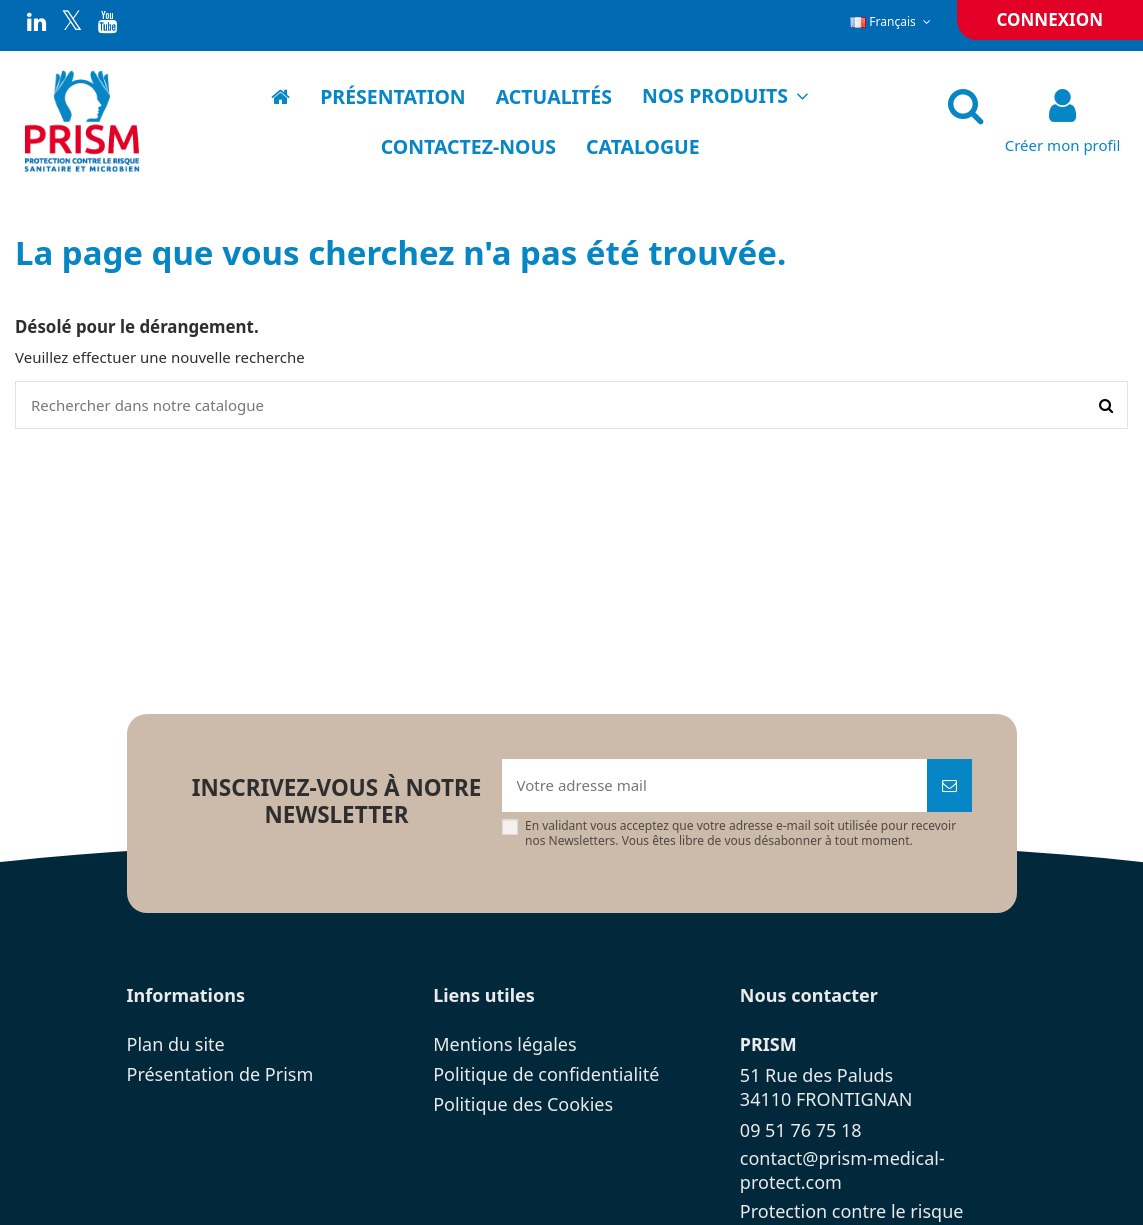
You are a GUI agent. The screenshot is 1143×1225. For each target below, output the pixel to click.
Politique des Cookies (523, 1104)
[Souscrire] (949, 785)
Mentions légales (504, 1044)
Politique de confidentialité (546, 1074)
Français (892, 21)
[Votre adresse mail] (714, 785)
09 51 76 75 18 (801, 1130)
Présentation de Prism (220, 1074)
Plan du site (176, 1044)
